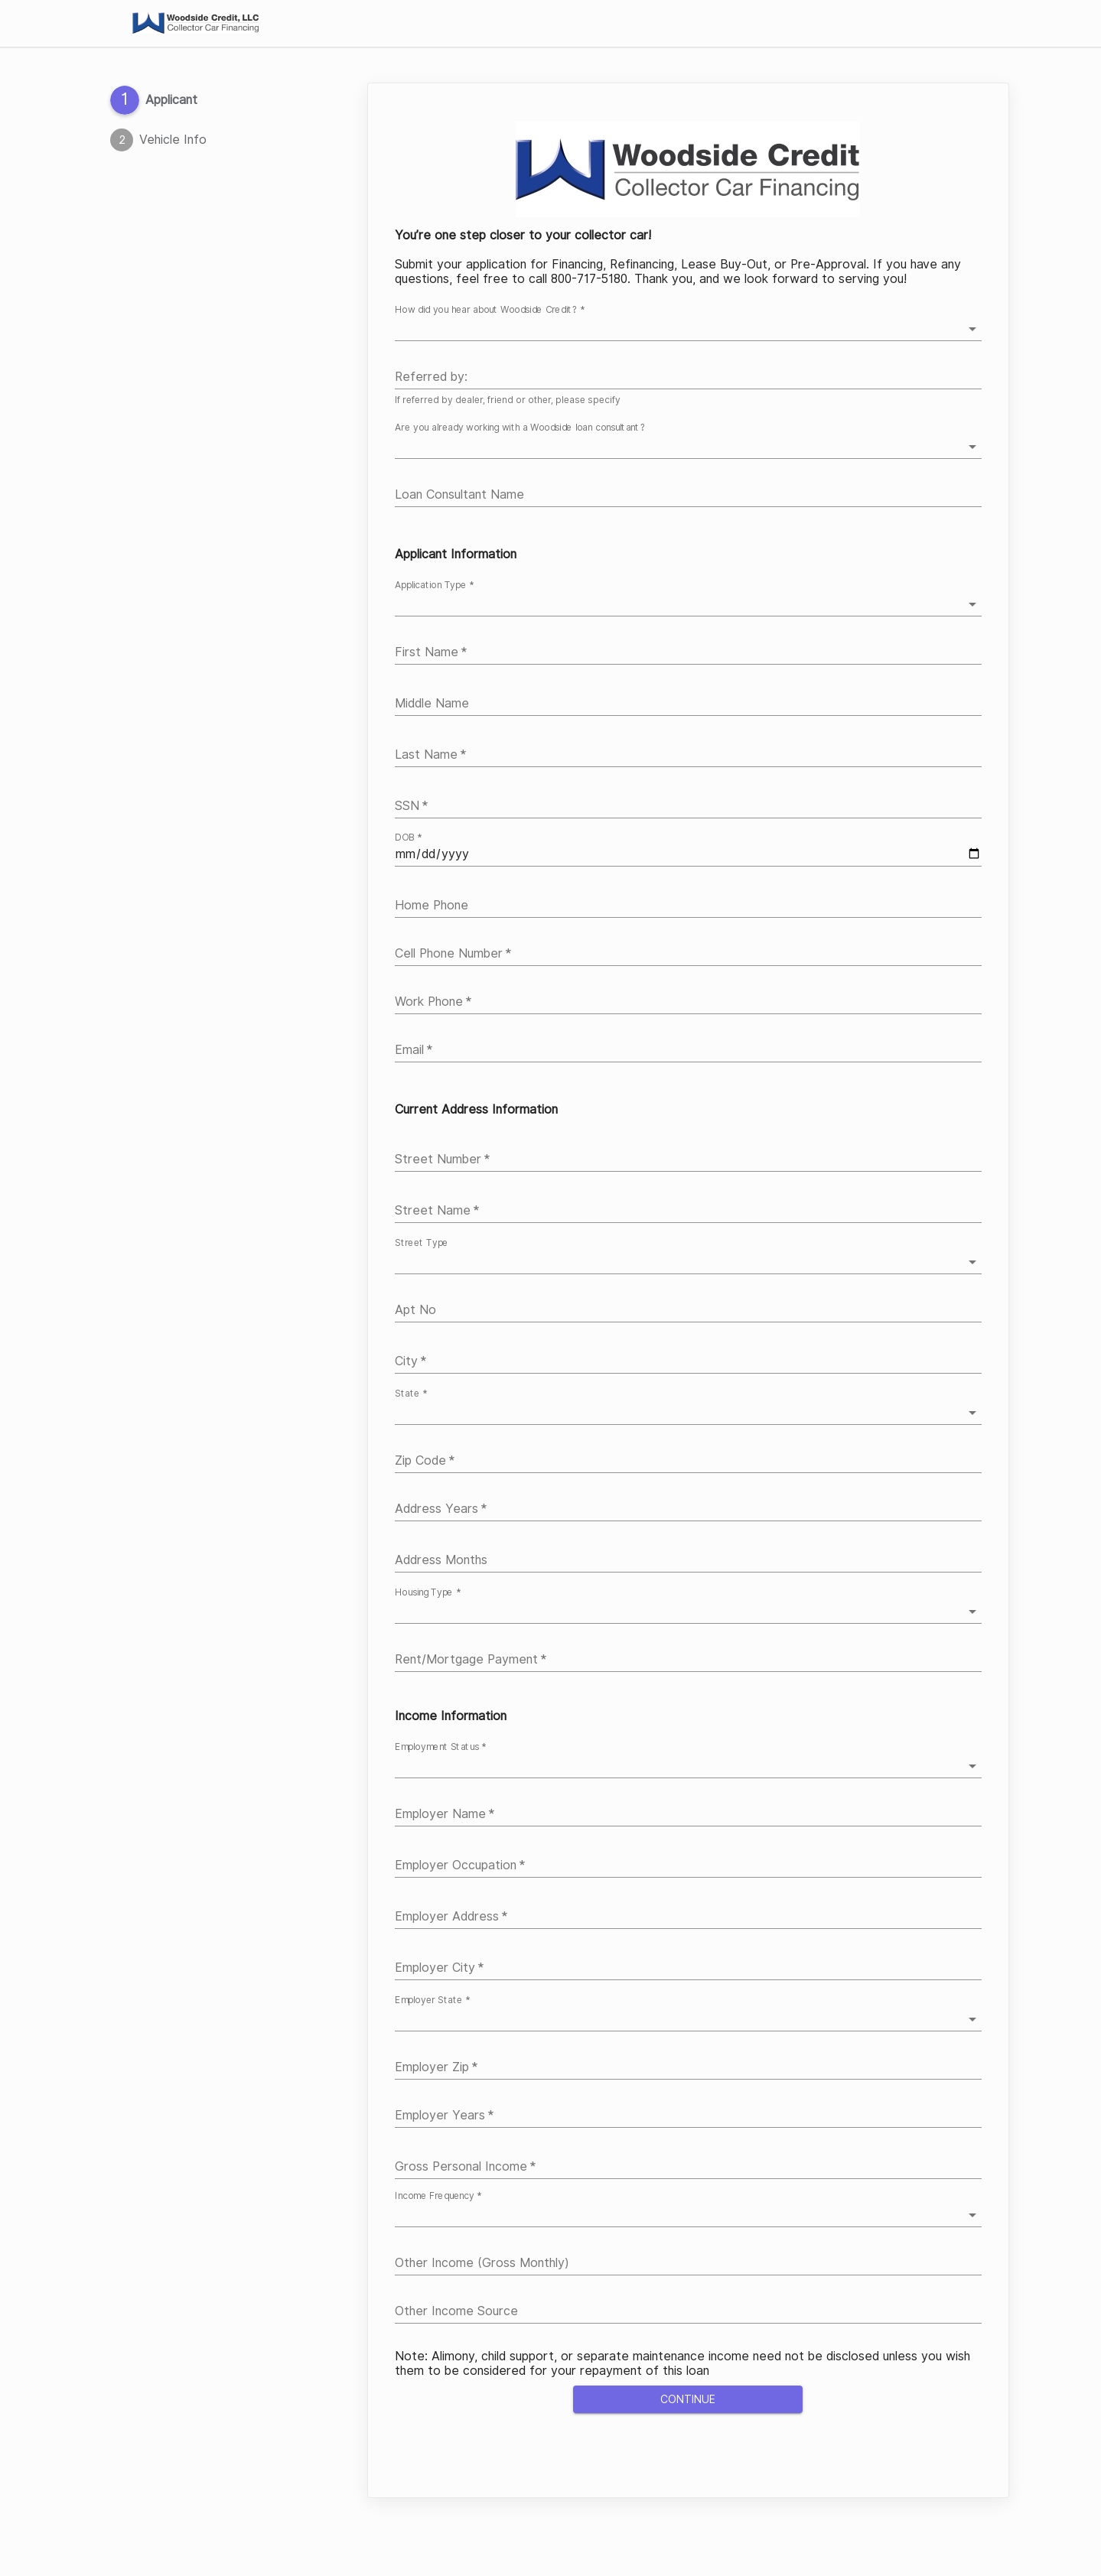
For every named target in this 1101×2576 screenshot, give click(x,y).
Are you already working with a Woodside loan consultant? (519, 427)
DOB (408, 837)
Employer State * (432, 2000)
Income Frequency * (438, 2195)
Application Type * (434, 585)
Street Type (421, 1242)
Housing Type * (428, 1592)
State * (411, 1393)
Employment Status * (440, 1746)
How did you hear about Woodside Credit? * (490, 310)
